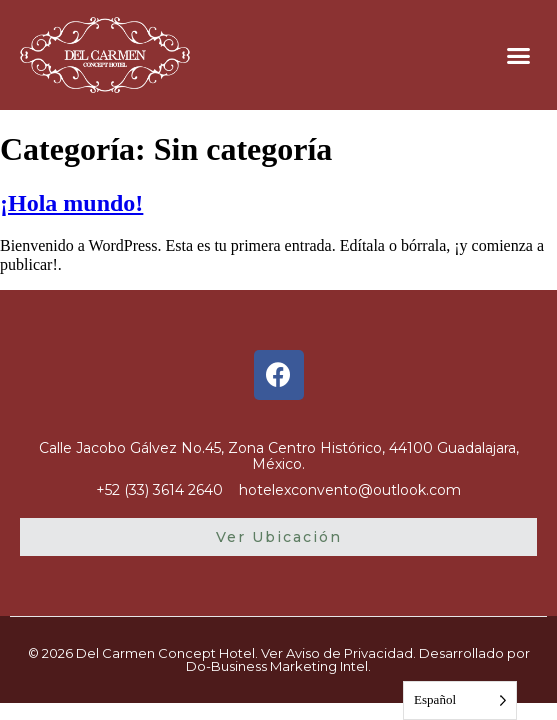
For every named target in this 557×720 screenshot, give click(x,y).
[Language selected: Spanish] (460, 700)
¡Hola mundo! (71, 203)
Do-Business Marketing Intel (277, 666)
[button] (518, 55)
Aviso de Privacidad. (351, 653)
